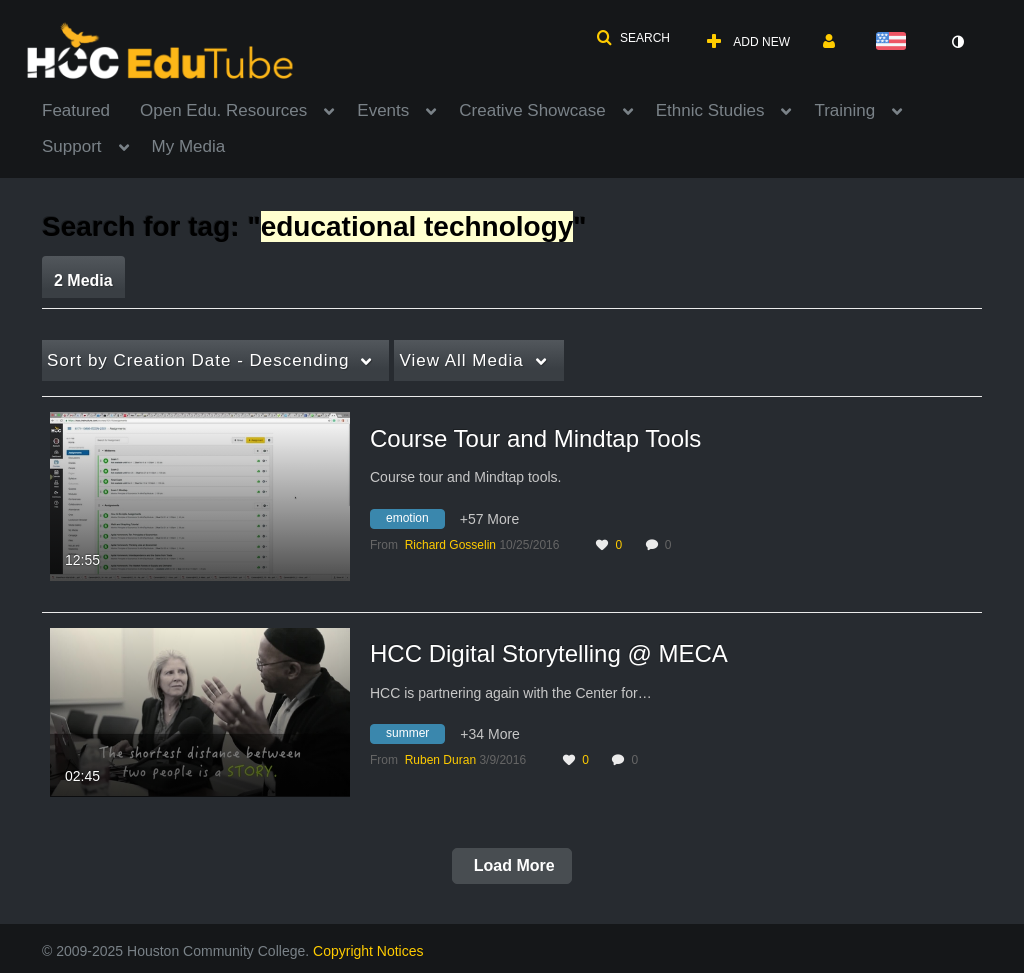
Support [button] (72, 146)
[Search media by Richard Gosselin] (450, 545)
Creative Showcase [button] (532, 110)
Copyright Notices (368, 951)
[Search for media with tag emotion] (415, 521)
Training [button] (844, 110)
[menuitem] (91, 109)
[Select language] (895, 42)
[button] (633, 38)
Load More (511, 865)
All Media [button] (461, 360)
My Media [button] (189, 146)
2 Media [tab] (83, 280)
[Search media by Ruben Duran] (440, 760)
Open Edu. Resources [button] (223, 110)
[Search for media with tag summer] (415, 737)
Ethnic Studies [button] (710, 110)
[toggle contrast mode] (957, 42)
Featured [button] (76, 110)
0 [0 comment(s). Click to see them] (671, 545)
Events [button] (383, 110)
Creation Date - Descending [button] (198, 360)
